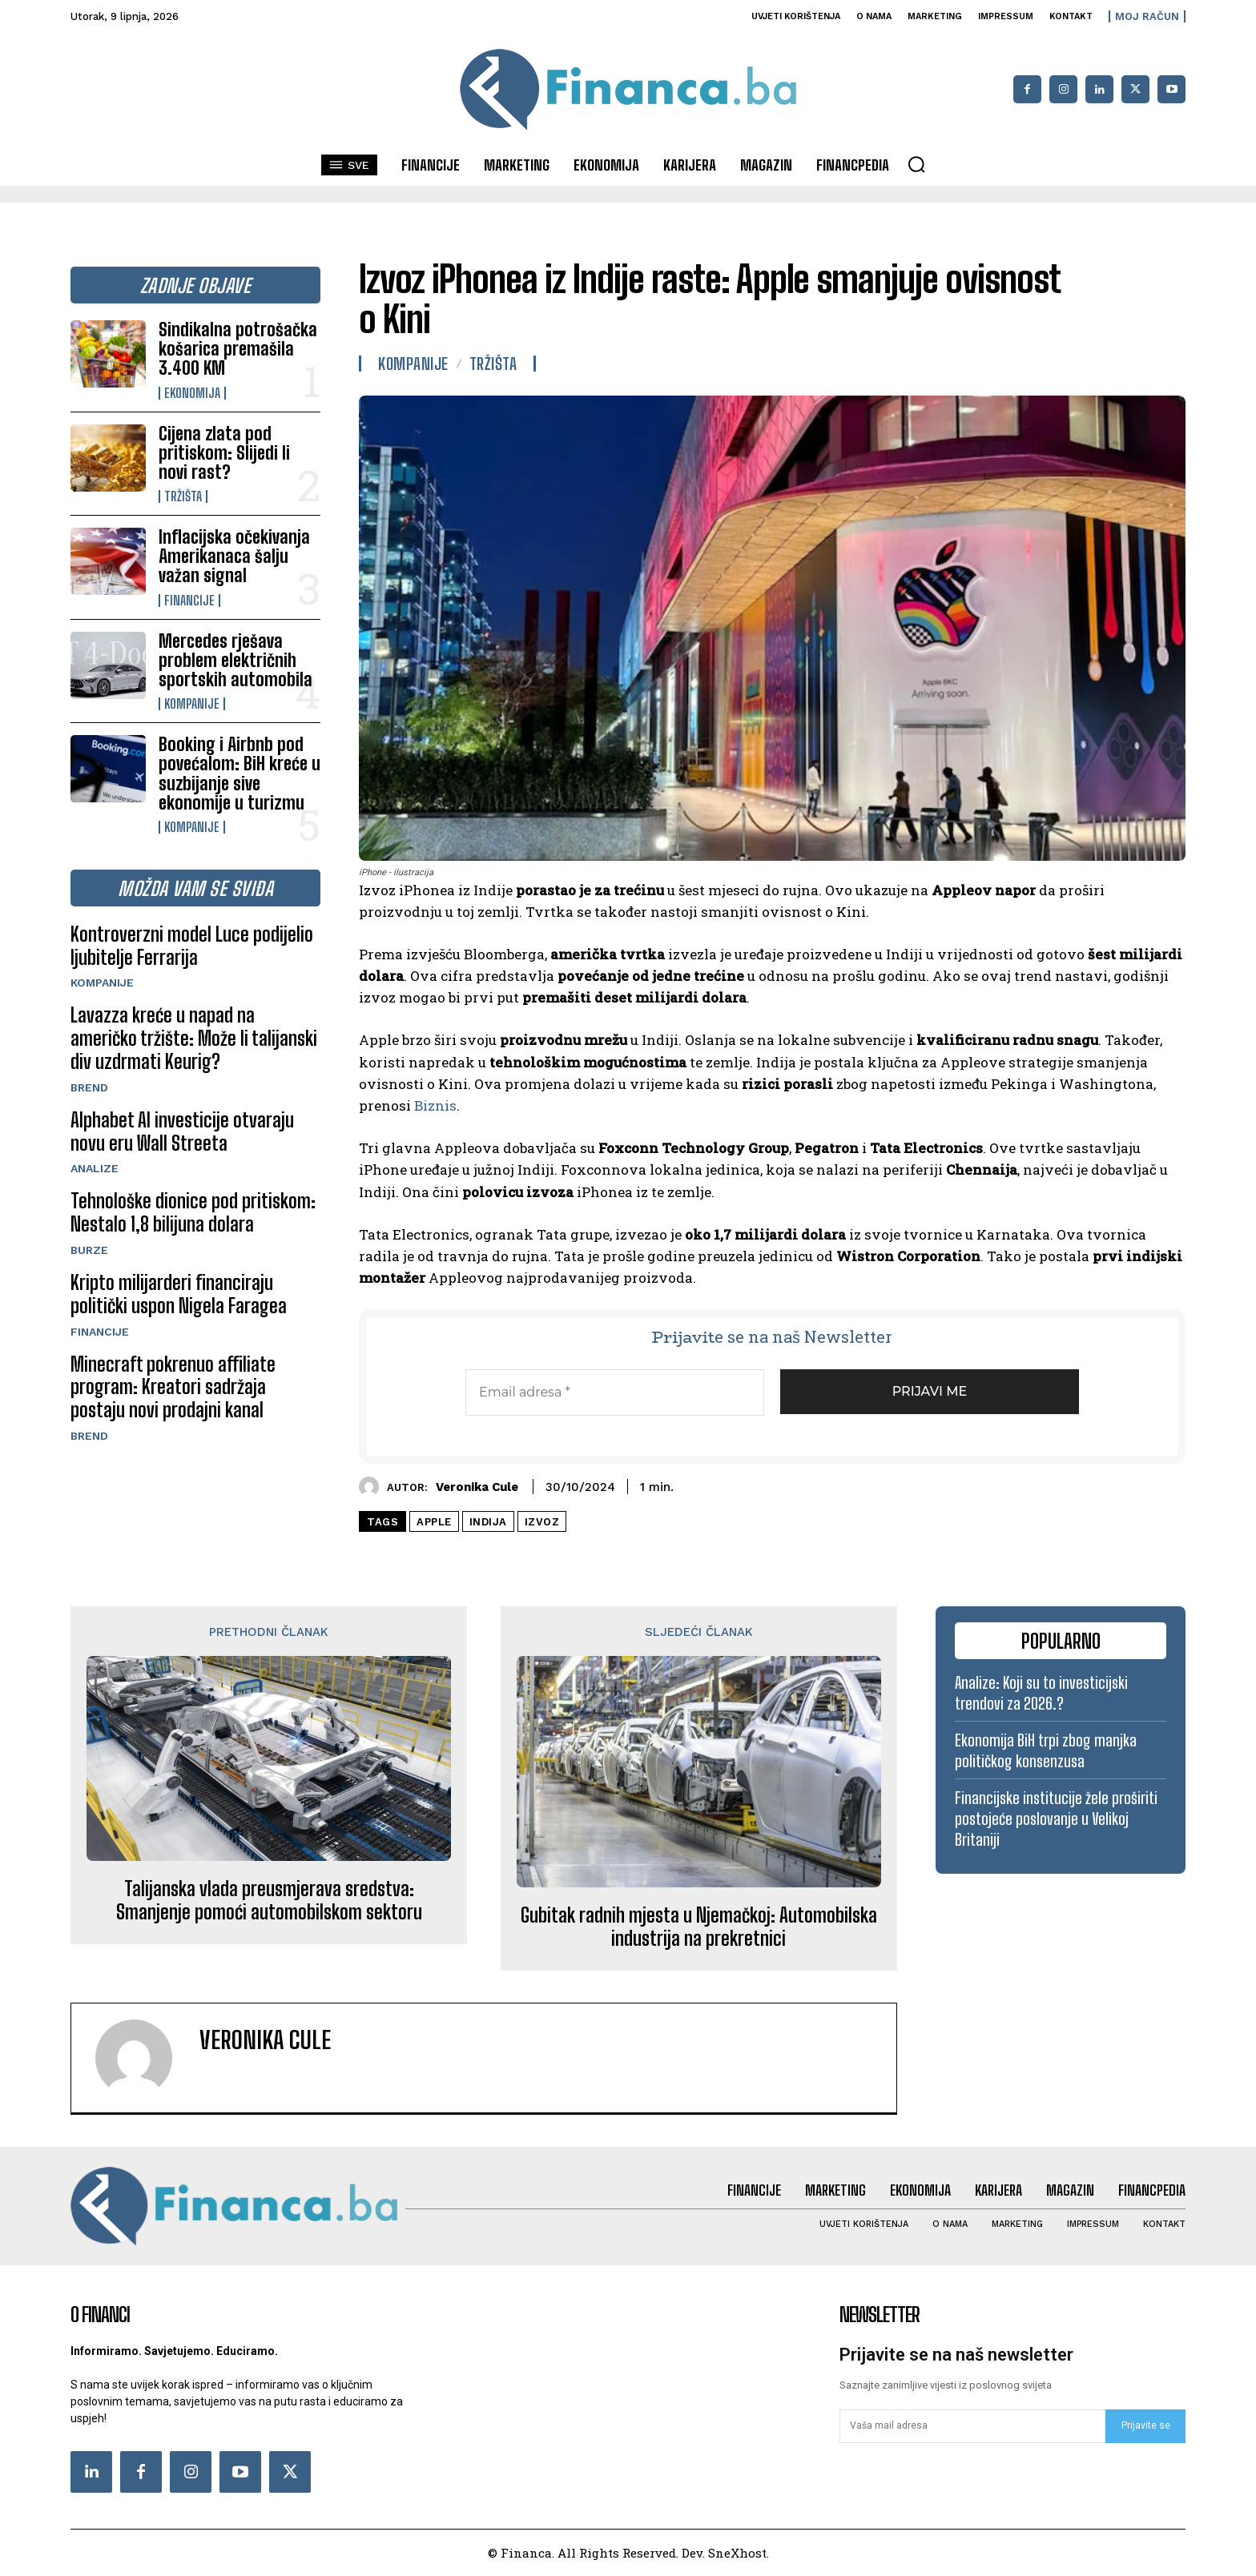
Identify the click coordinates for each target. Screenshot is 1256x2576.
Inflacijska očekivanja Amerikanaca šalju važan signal (234, 556)
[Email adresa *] (614, 1392)
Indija (488, 1522)
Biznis (435, 1105)
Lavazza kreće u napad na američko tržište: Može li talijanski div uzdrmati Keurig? (193, 1038)
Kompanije (191, 703)
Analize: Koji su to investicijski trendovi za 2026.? (1041, 1693)
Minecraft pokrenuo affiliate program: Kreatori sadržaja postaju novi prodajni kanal (173, 1387)
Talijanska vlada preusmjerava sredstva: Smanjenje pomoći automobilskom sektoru (269, 1900)
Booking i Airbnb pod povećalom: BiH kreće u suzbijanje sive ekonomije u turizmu (239, 773)
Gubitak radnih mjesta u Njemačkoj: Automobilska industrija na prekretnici (699, 1927)
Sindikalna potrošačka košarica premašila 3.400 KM (238, 349)
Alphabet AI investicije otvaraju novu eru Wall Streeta (182, 1131)
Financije (189, 600)
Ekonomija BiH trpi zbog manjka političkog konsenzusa (1046, 1750)
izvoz (542, 1522)
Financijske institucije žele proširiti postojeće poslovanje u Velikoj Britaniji (1056, 1818)
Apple (434, 1522)
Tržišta (183, 496)
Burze (89, 1250)
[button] (916, 164)
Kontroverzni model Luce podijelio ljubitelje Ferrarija (191, 945)
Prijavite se (1145, 2425)
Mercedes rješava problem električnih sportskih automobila (235, 660)
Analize (94, 1168)
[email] (972, 2426)
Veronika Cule (477, 1487)
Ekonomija (192, 393)
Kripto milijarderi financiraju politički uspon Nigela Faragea (178, 1294)
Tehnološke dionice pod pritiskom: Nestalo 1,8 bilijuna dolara (193, 1212)
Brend (89, 1087)
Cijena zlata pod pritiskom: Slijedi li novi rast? (224, 453)
